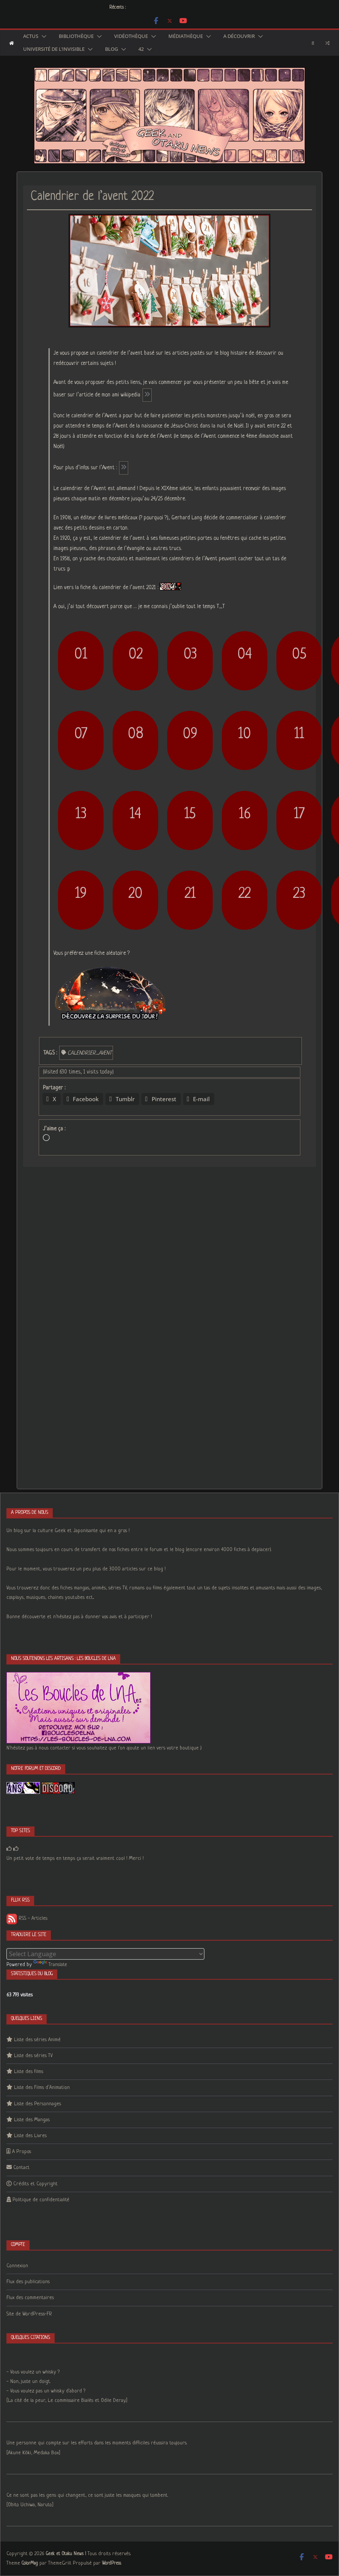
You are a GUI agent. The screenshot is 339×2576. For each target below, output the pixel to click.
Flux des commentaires (30, 2298)
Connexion (17, 2266)
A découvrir (239, 36)
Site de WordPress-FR (29, 2314)
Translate (50, 1965)
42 (141, 49)
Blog (111, 49)
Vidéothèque (131, 36)
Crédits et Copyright (35, 2184)
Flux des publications (28, 2282)
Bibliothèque (76, 36)
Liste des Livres (30, 2136)
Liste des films (28, 2072)
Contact (21, 2168)
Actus (30, 36)
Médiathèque (185, 36)
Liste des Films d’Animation (42, 2087)
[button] (42, 36)
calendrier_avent (89, 1053)
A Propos (21, 2152)
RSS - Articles (26, 1918)
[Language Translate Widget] (105, 1954)
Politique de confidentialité (41, 2200)
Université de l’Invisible (54, 49)
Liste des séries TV (33, 2056)
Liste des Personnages (37, 2104)
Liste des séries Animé (37, 2040)
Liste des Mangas (32, 2120)
